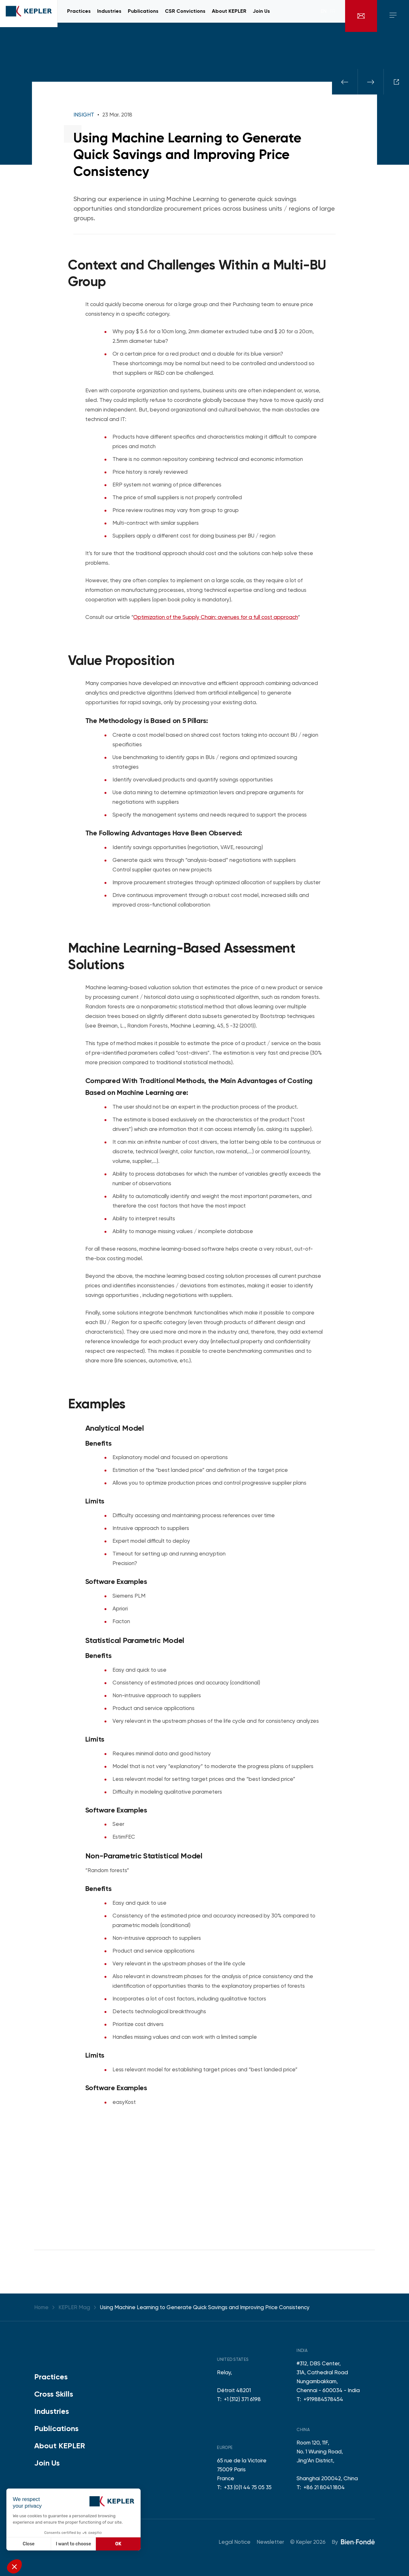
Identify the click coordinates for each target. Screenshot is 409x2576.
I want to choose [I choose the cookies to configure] (73, 2544)
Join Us (47, 2462)
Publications (56, 2428)
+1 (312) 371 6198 (242, 2399)
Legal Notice (235, 2542)
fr (333, 16)
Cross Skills (53, 2394)
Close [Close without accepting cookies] (29, 2544)
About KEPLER (59, 2445)
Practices (51, 2376)
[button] (14, 2566)
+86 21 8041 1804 (324, 2487)
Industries (51, 2411)
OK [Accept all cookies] (118, 2544)
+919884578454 (323, 2399)
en (324, 16)
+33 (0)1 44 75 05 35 (248, 2487)
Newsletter (270, 2542)
